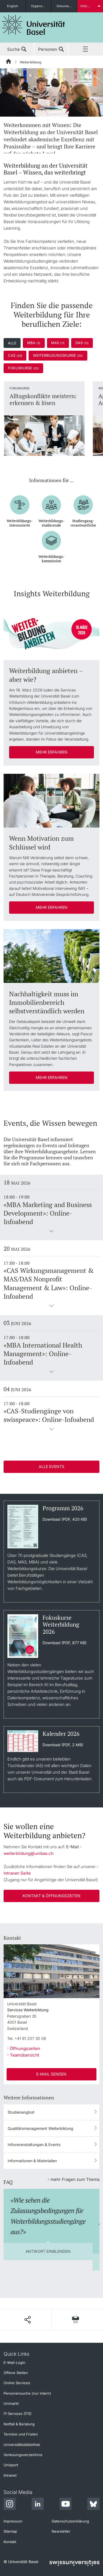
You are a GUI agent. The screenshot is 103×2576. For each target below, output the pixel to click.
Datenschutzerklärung (70, 2521)
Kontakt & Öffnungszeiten (51, 1895)
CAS (15, 355)
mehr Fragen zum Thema (75, 2179)
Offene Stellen (16, 2372)
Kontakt (10, 2542)
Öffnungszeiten (25, 2048)
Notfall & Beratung (19, 2424)
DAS (82, 343)
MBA (33, 343)
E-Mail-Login (14, 2362)
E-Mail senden (51, 2074)
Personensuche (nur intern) (27, 2393)
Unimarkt (11, 2403)
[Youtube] (65, 2505)
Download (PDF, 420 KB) (65, 1519)
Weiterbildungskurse (58, 355)
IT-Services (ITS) (18, 2413)
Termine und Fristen (21, 2434)
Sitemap (10, 2531)
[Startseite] (9, 62)
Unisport (11, 2465)
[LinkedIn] (38, 2505)
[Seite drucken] (75, 2319)
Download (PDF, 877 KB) (65, 1643)
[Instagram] (10, 2505)
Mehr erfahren (52, 752)
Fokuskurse (23, 368)
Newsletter (61, 2531)
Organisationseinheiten (41, 6)
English (12, 6)
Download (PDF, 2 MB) (63, 1745)
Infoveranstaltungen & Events (34, 2144)
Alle (12, 343)
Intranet (10, 2475)
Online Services (17, 2383)
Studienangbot (21, 2112)
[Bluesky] (93, 2505)
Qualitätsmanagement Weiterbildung (40, 2128)
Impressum (13, 2521)
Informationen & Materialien (32, 2160)
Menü (86, 49)
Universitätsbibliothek (22, 2444)
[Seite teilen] (27, 2319)
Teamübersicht (24, 2055)
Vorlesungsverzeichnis (23, 2455)
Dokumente (65, 6)
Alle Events (51, 1466)
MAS (58, 343)
